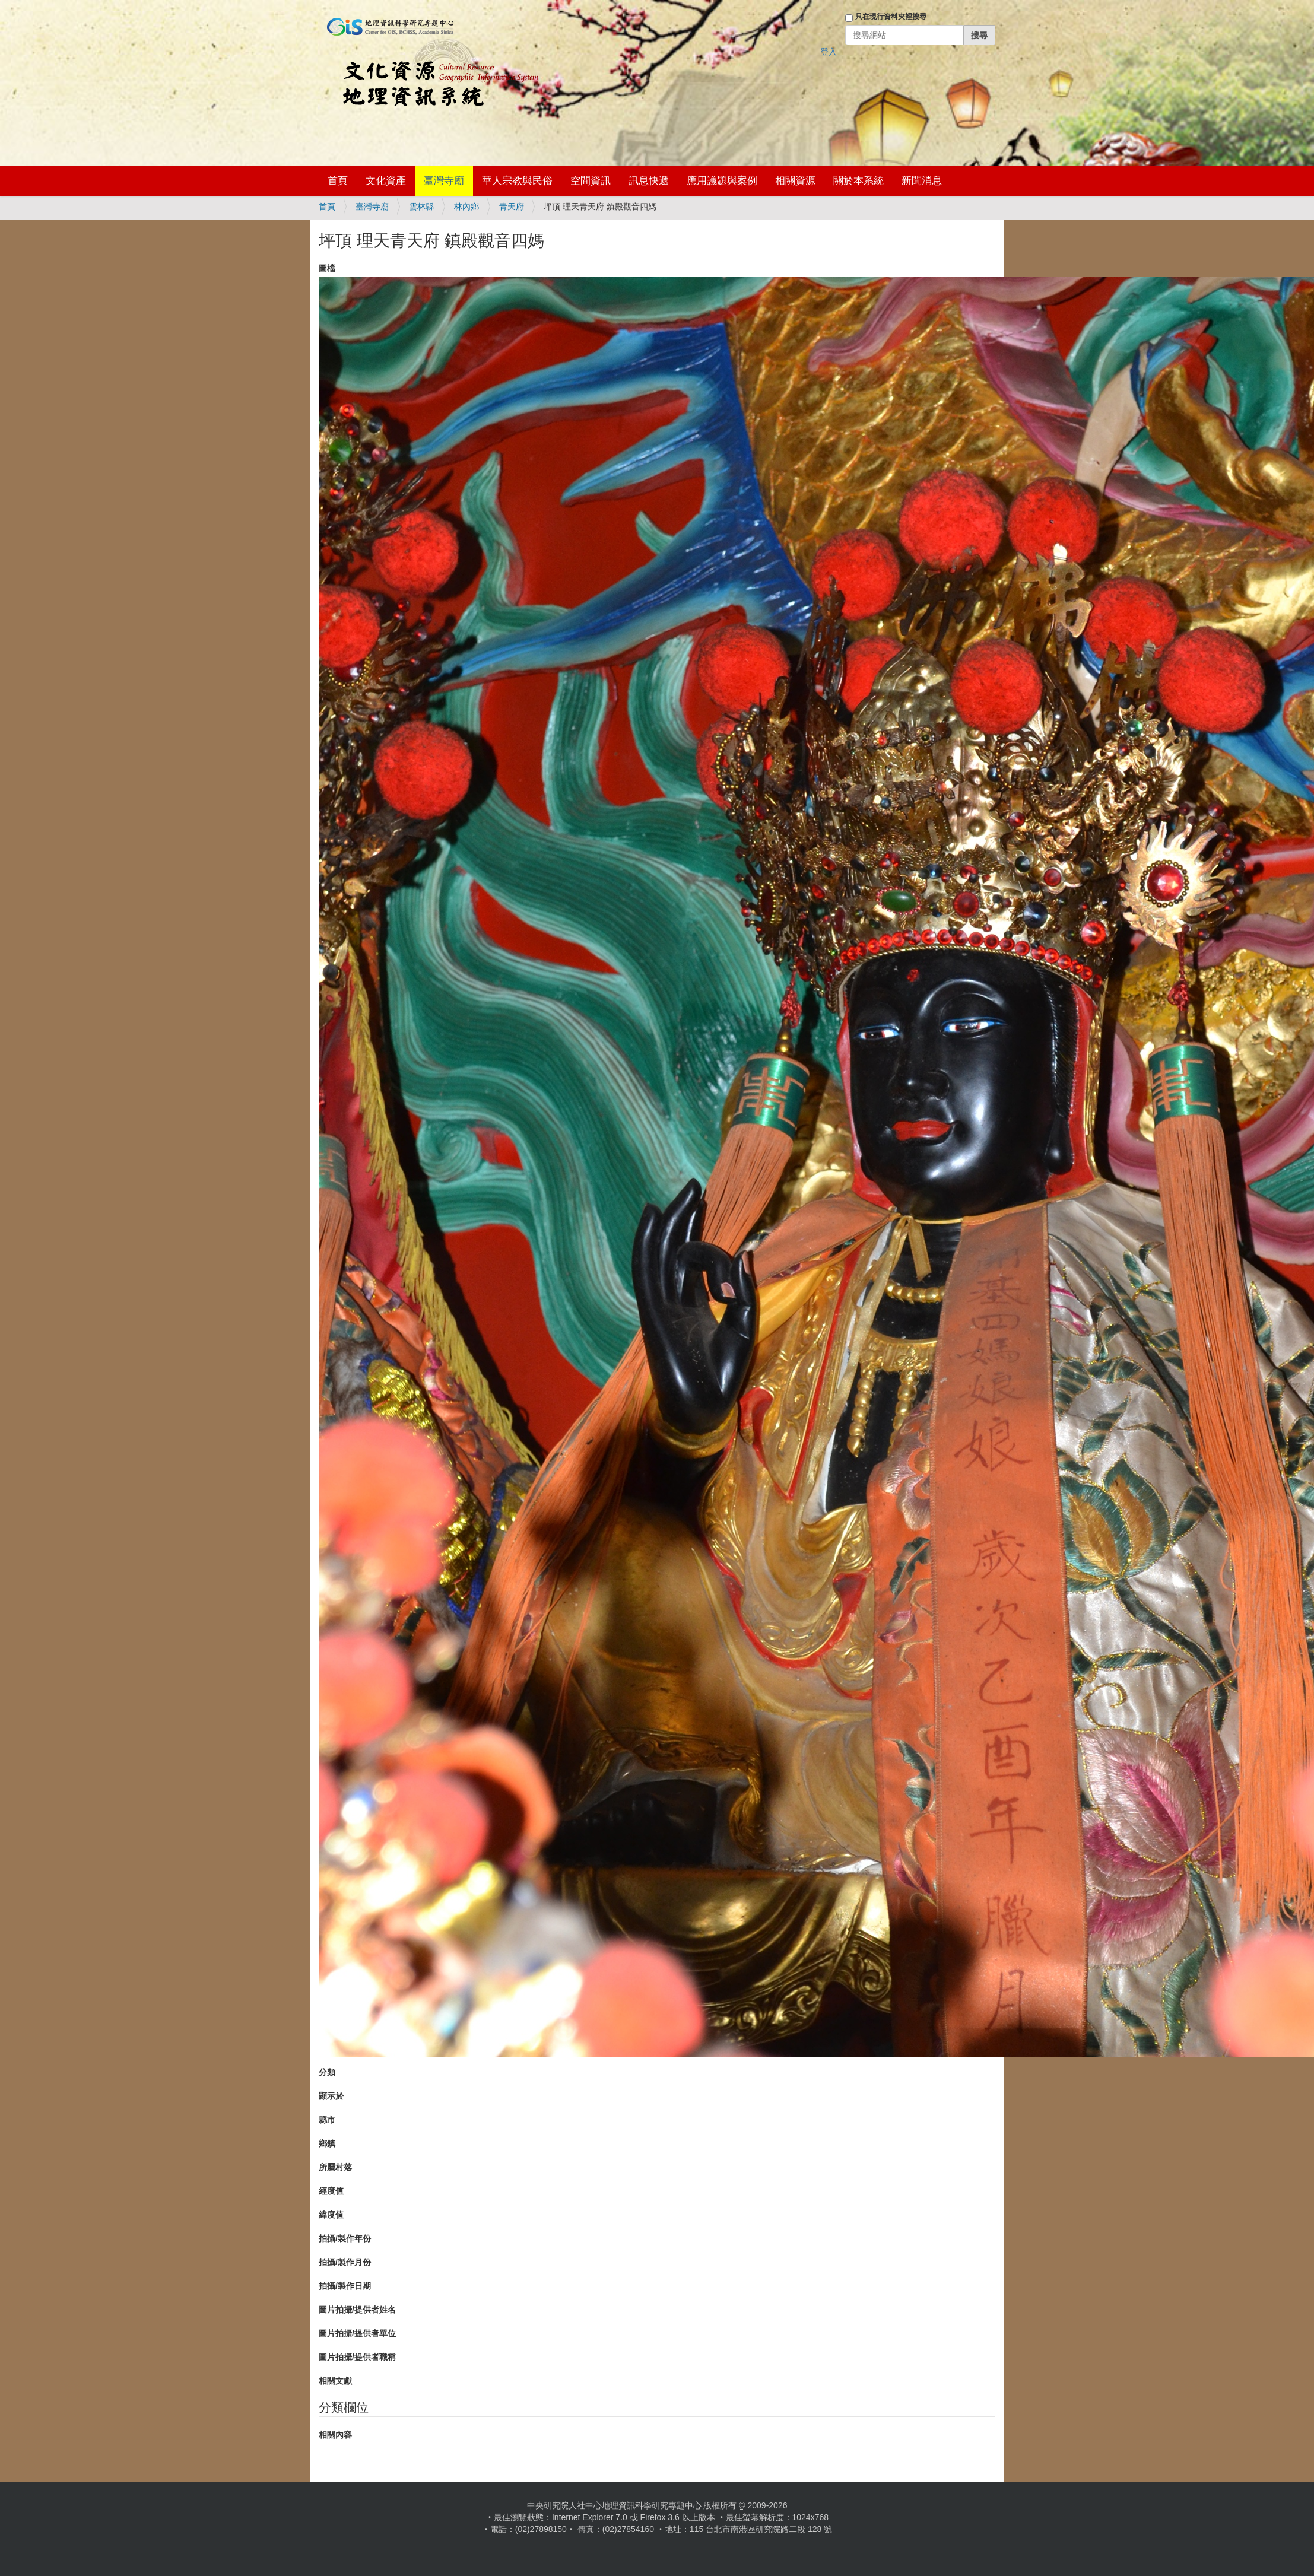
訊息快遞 (649, 180)
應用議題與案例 (722, 180)
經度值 (331, 2191)
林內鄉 (466, 206)
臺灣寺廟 (444, 180)
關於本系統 (858, 180)
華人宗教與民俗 (517, 180)
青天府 (511, 206)
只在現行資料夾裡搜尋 (890, 16)
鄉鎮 (327, 2143)
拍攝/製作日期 (345, 2286)
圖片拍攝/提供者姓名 (357, 2309)
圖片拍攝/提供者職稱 (357, 2357)
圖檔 (327, 268)
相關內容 (335, 2435)
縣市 (327, 2119)
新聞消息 (922, 180)
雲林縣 (421, 206)
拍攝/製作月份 (345, 2262)
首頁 (338, 180)
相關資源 (795, 180)
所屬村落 (335, 2167)
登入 (828, 51)
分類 (327, 2072)
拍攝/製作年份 (345, 2238)
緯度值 (331, 2214)
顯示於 (331, 2096)
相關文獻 (335, 2381)
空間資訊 (590, 180)
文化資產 (386, 180)
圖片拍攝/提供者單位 (357, 2333)
